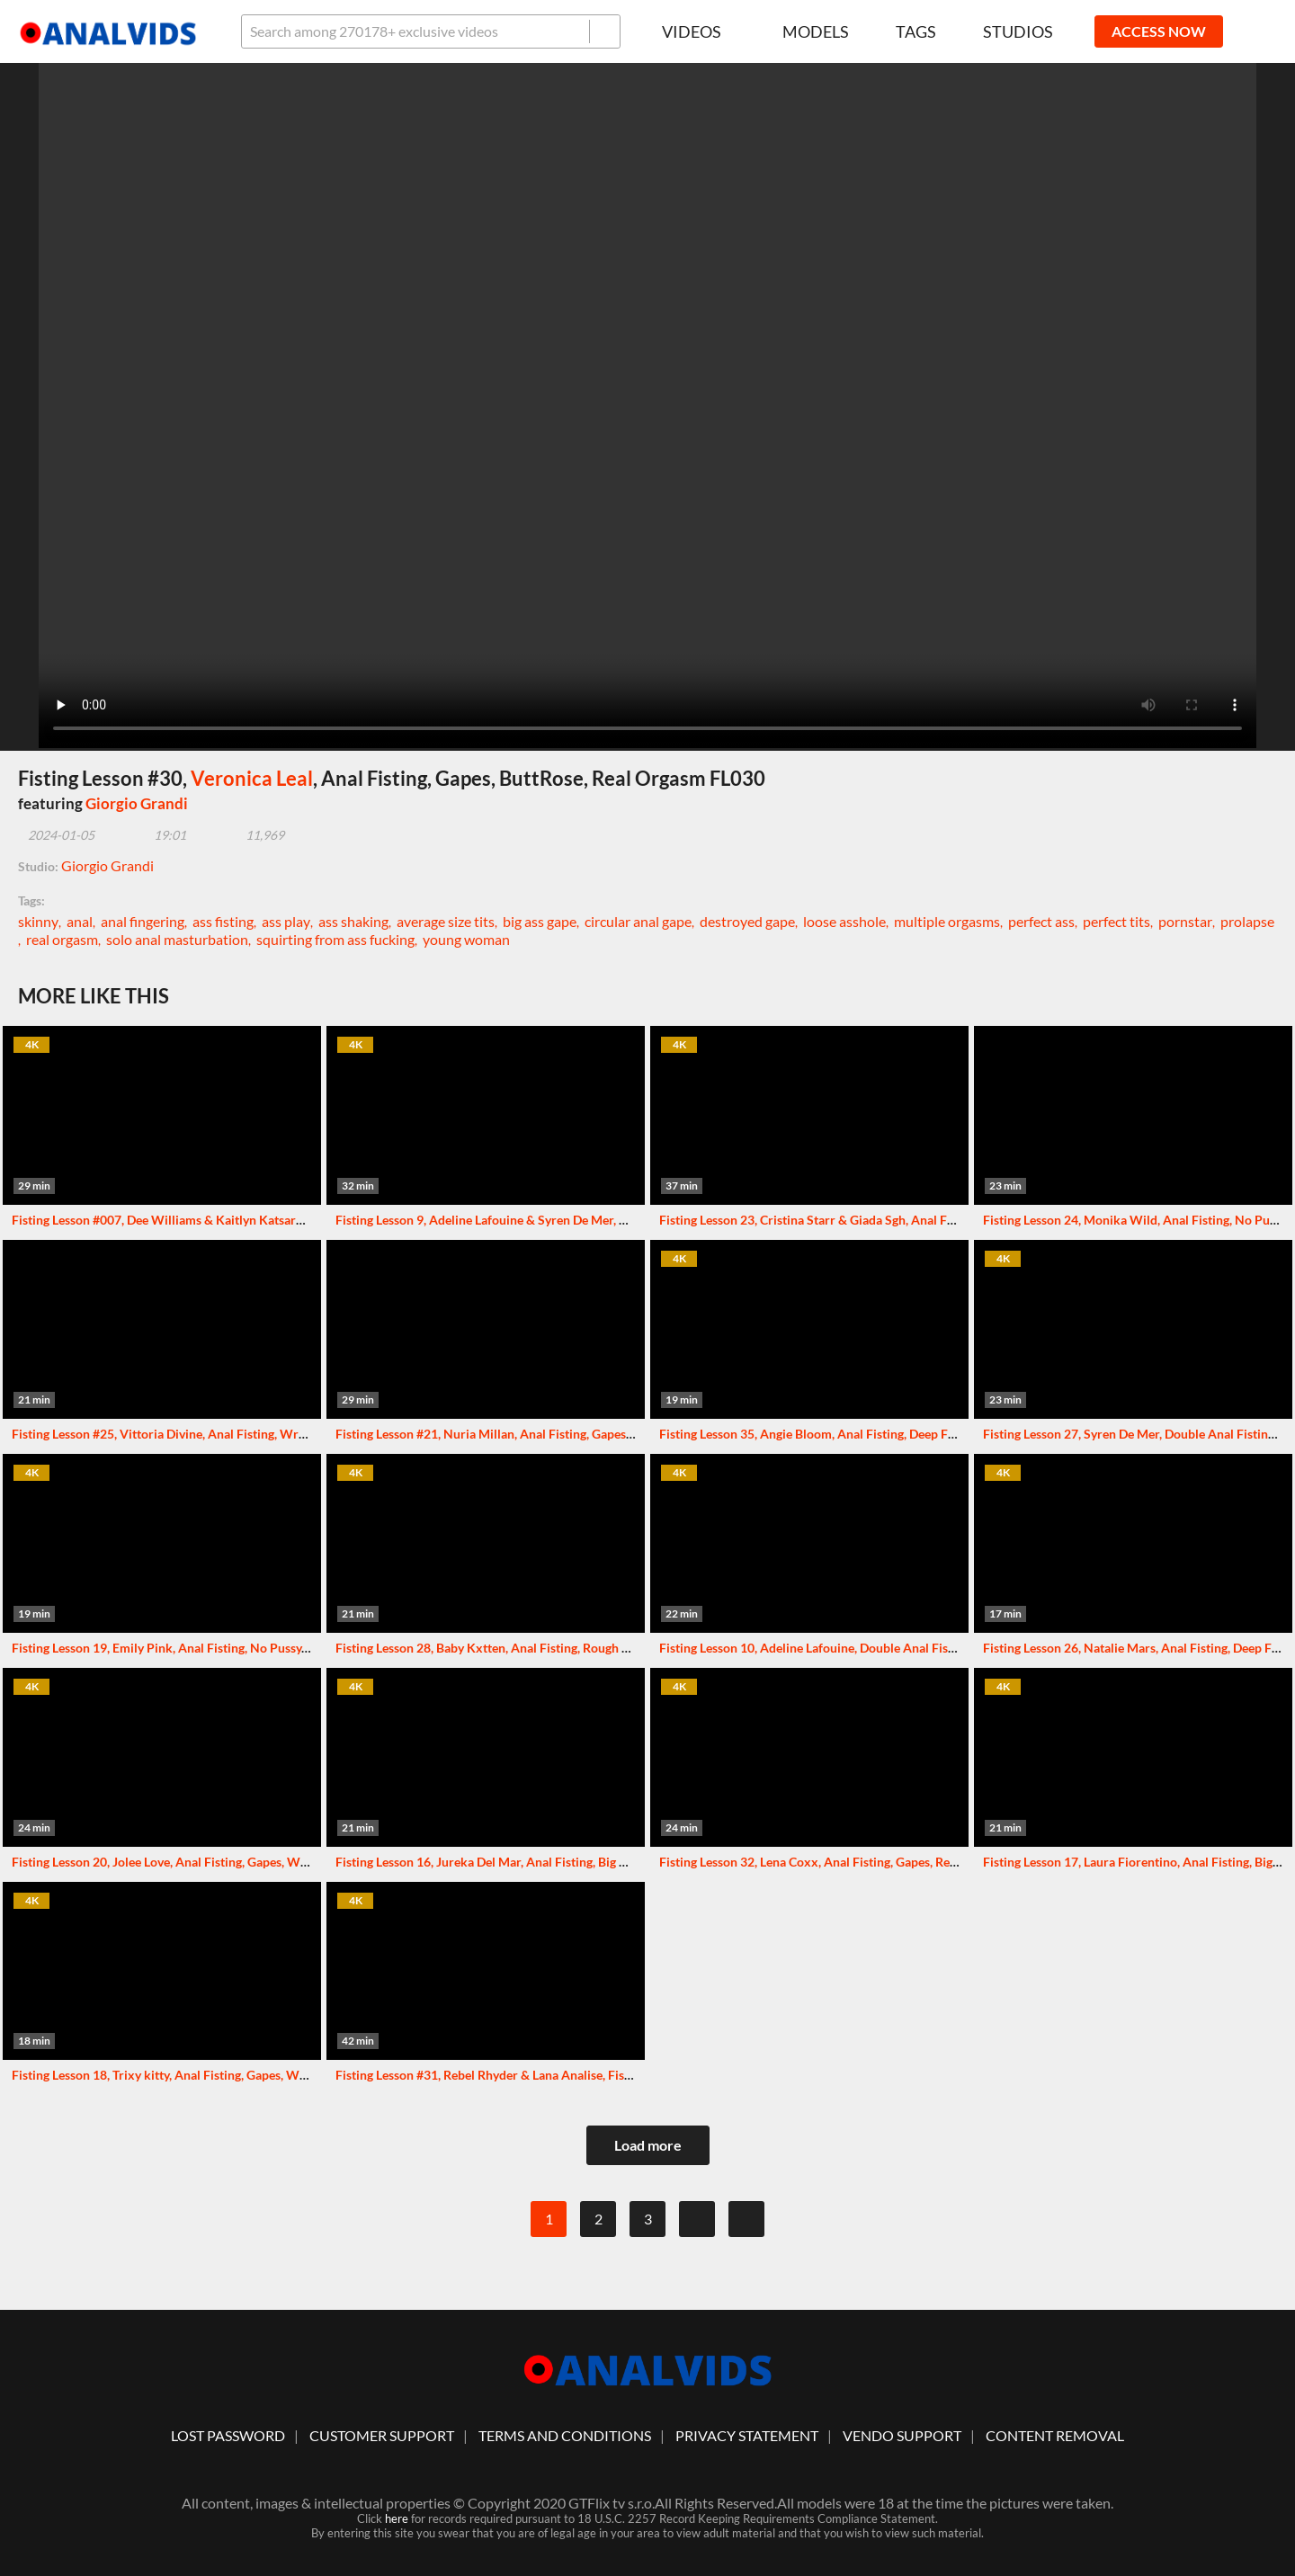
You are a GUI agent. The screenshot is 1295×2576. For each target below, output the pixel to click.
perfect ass (1041, 921)
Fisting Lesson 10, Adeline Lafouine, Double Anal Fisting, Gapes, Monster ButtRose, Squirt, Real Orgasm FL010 (965, 1647)
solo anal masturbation (177, 939)
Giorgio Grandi (136, 803)
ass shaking (353, 921)
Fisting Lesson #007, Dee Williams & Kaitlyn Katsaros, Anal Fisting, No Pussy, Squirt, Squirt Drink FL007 (301, 1219)
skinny (38, 921)
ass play (286, 921)
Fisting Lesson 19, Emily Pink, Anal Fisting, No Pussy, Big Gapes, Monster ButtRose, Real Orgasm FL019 (297, 1647)
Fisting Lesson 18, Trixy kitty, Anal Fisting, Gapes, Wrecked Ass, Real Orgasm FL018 (243, 2074)
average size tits (446, 921)
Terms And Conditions (564, 2435)
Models (815, 31)
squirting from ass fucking (335, 939)
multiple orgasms (947, 921)
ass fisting (223, 921)
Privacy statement (746, 2435)
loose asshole (844, 921)
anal (80, 921)
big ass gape (539, 921)
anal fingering (142, 921)
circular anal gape (638, 921)
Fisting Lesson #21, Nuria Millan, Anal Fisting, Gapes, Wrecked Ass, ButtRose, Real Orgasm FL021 (606, 1433)
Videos (699, 31)
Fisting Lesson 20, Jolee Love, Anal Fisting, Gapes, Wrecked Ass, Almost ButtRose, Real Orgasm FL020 (294, 1861)
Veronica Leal (252, 778)
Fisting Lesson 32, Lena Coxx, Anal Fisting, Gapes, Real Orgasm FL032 (851, 1861)
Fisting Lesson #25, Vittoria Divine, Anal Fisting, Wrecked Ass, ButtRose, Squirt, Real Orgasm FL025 (289, 1433)
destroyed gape (747, 921)
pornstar (1185, 921)
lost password (228, 2435)
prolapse (1247, 921)
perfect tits (1116, 921)
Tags (916, 31)
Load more (648, 2144)
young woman (466, 939)
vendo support (902, 2435)
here (396, 2518)
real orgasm (62, 939)
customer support (381, 2435)
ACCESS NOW (1159, 31)
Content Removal (1055, 2435)
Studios (1018, 31)
